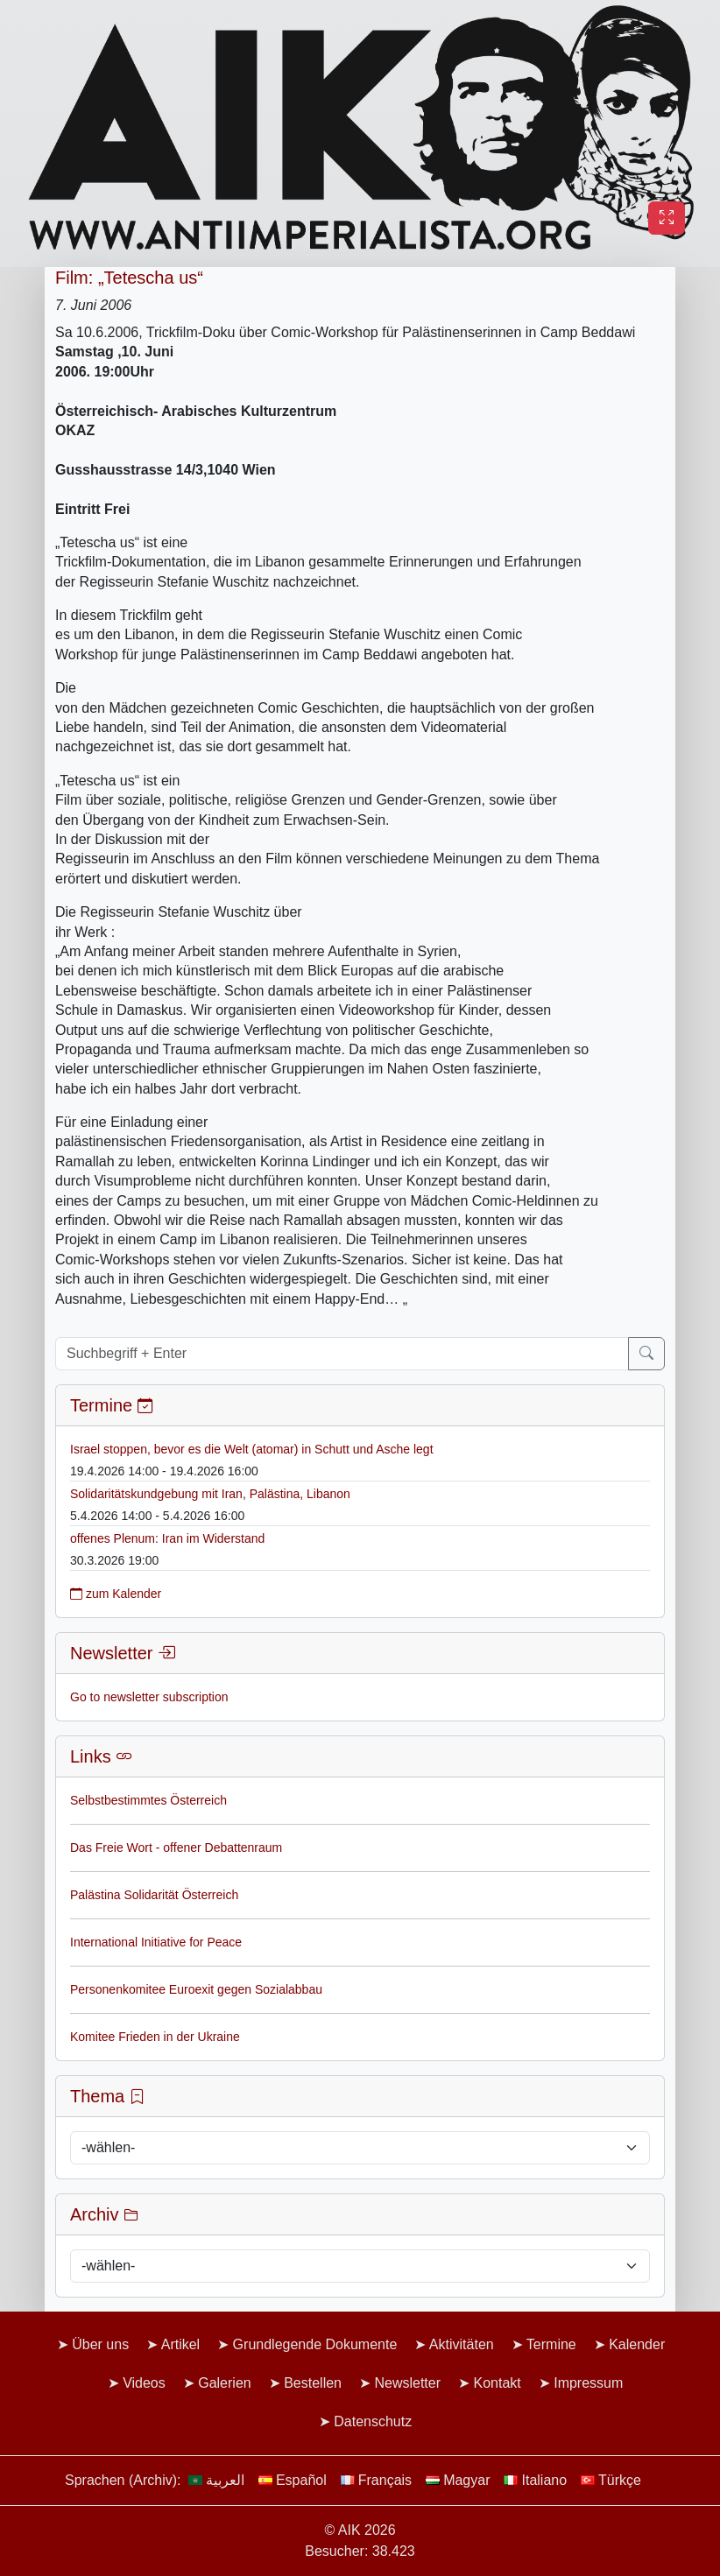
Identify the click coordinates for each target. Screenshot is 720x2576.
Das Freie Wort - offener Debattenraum (176, 1848)
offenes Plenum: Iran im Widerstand (167, 1538)
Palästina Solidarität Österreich (154, 1895)
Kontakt (496, 2382)
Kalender (637, 2344)
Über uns (100, 2344)
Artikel (180, 2344)
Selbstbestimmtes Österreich (148, 1800)
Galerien (224, 2382)
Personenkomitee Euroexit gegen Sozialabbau (196, 1989)
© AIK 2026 (359, 2530)
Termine (551, 2344)
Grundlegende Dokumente (315, 2344)
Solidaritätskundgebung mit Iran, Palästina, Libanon (210, 1494)
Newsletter (407, 2382)
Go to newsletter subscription (149, 1697)
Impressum (588, 2382)
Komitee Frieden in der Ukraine (155, 2037)
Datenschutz (373, 2421)
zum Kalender (115, 1594)
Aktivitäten (461, 2344)
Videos (144, 2382)
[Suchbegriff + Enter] (342, 1353)
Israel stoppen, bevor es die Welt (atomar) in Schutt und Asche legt (252, 1449)
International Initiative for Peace (156, 1942)
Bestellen (313, 2382)
